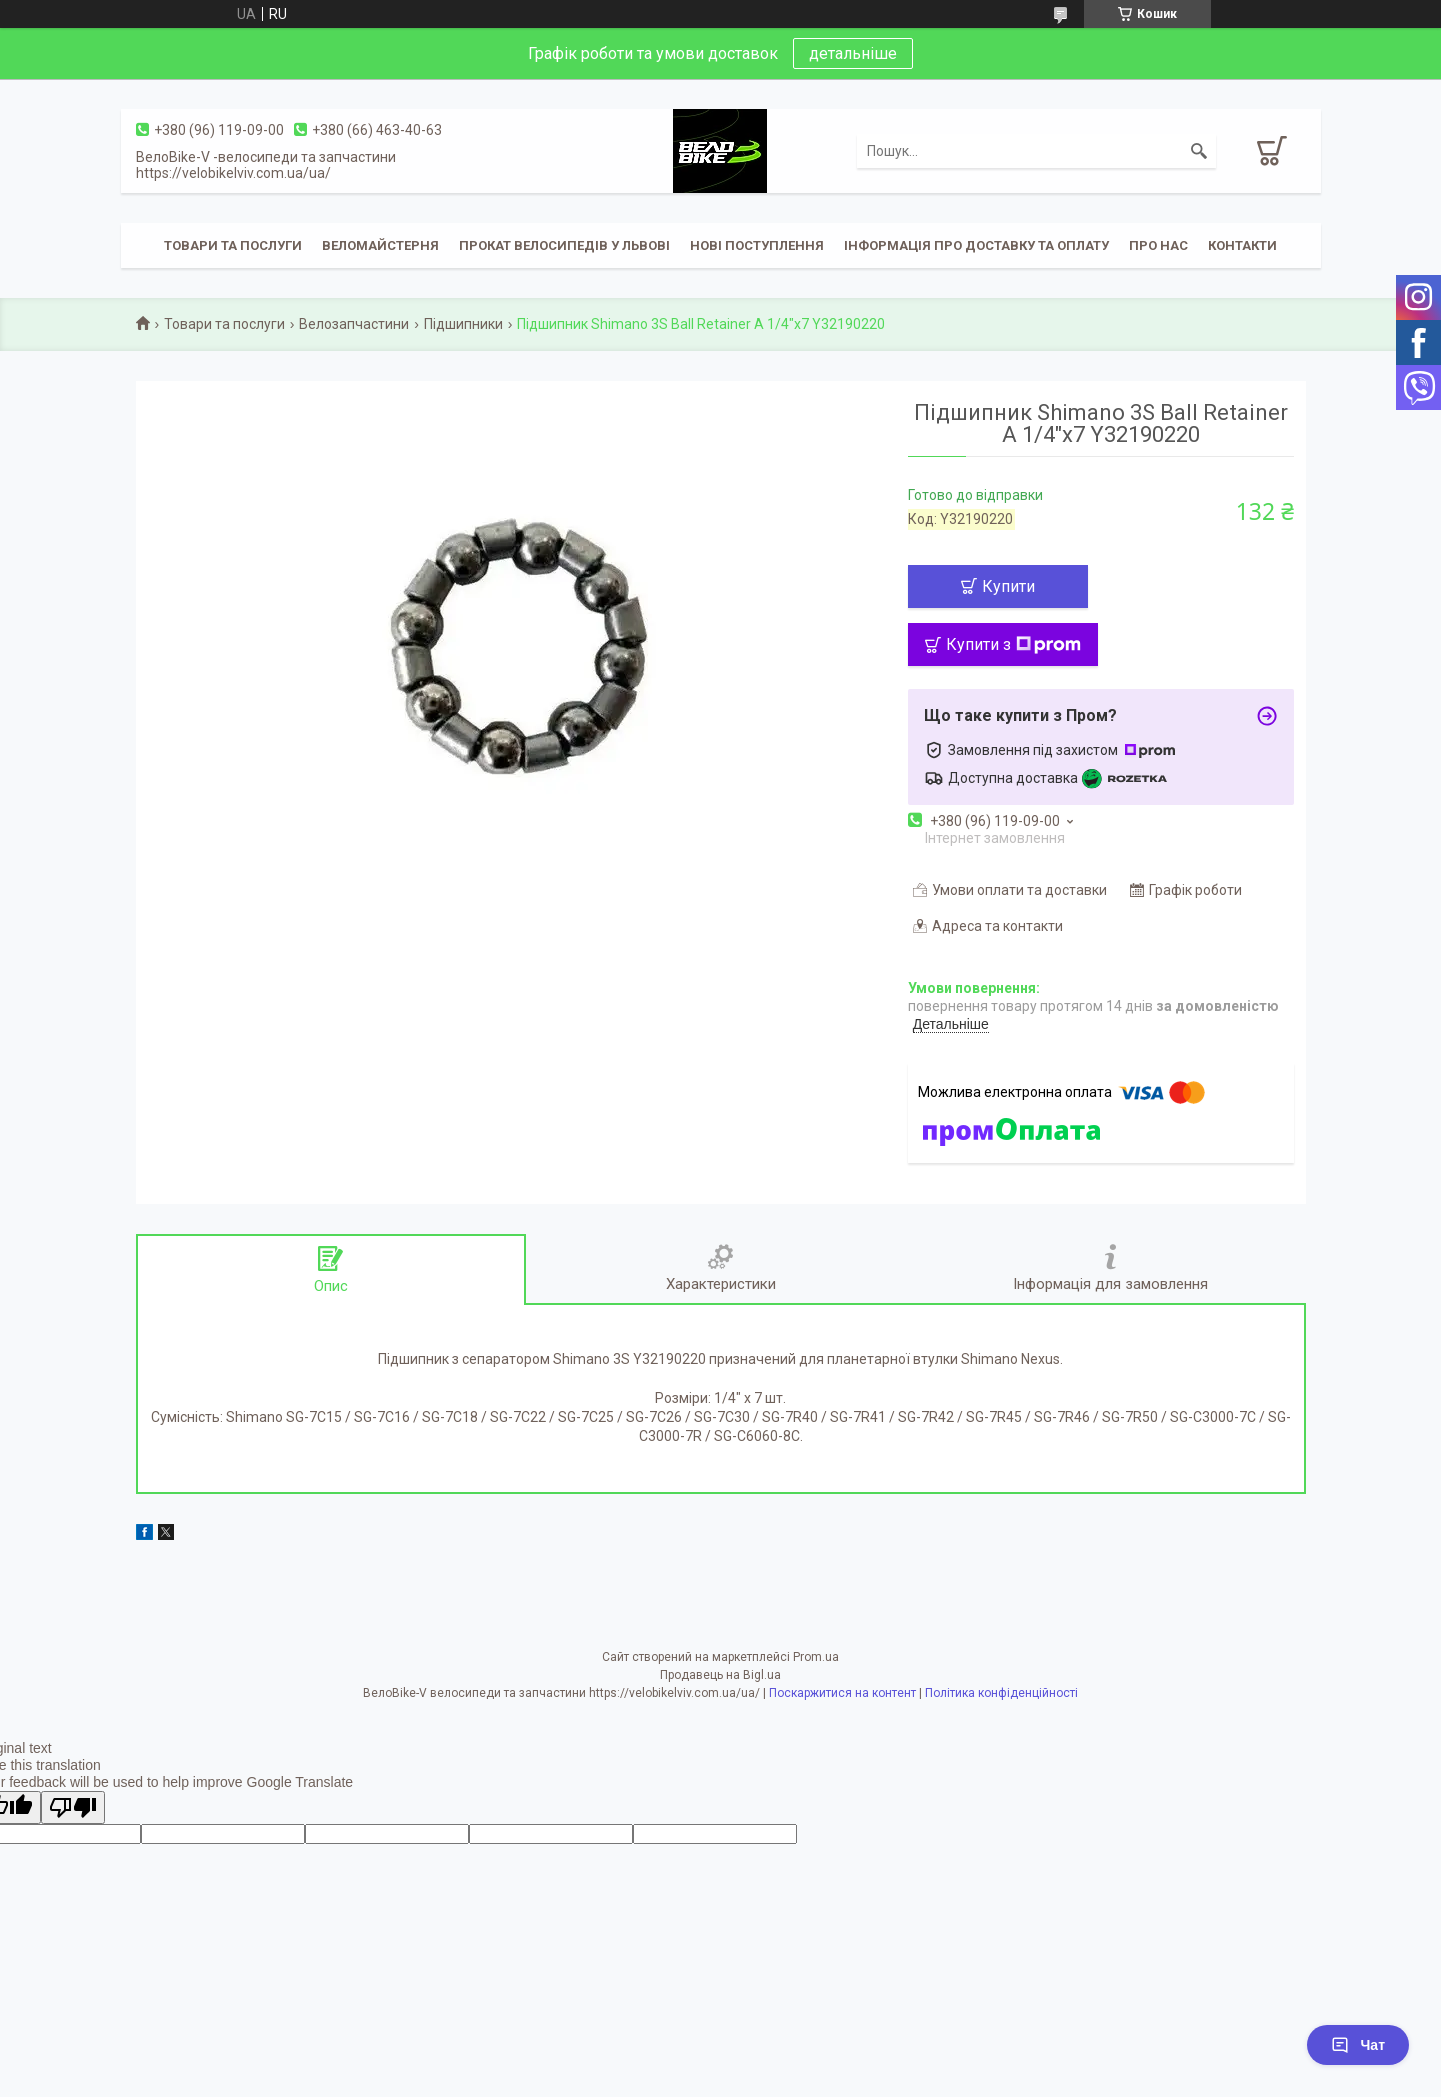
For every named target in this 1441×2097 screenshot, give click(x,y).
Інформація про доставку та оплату (976, 245)
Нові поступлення (757, 245)
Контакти (1242, 245)
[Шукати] (1199, 151)
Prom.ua (816, 1657)
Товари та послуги (233, 245)
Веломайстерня (380, 245)
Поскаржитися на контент (842, 1693)
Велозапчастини (354, 324)
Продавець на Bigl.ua (720, 1675)
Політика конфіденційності (1001, 1693)
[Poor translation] (73, 1807)
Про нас (1158, 245)
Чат (1358, 2045)
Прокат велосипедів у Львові (564, 245)
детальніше (853, 53)
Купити (1008, 586)
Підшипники (463, 324)
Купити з (1013, 644)
